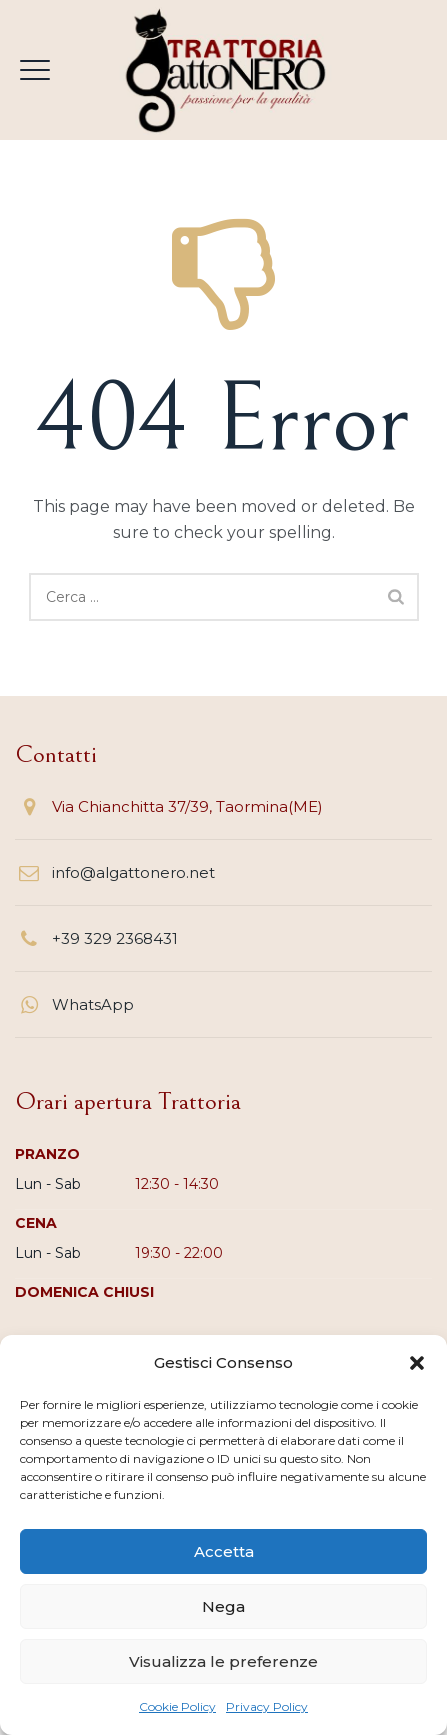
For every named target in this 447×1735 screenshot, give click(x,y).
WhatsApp (93, 1004)
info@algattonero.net (133, 872)
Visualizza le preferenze (223, 1661)
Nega (223, 1606)
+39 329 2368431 (115, 938)
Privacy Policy (267, 1706)
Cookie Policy (177, 1706)
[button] (417, 1363)
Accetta (224, 1551)
